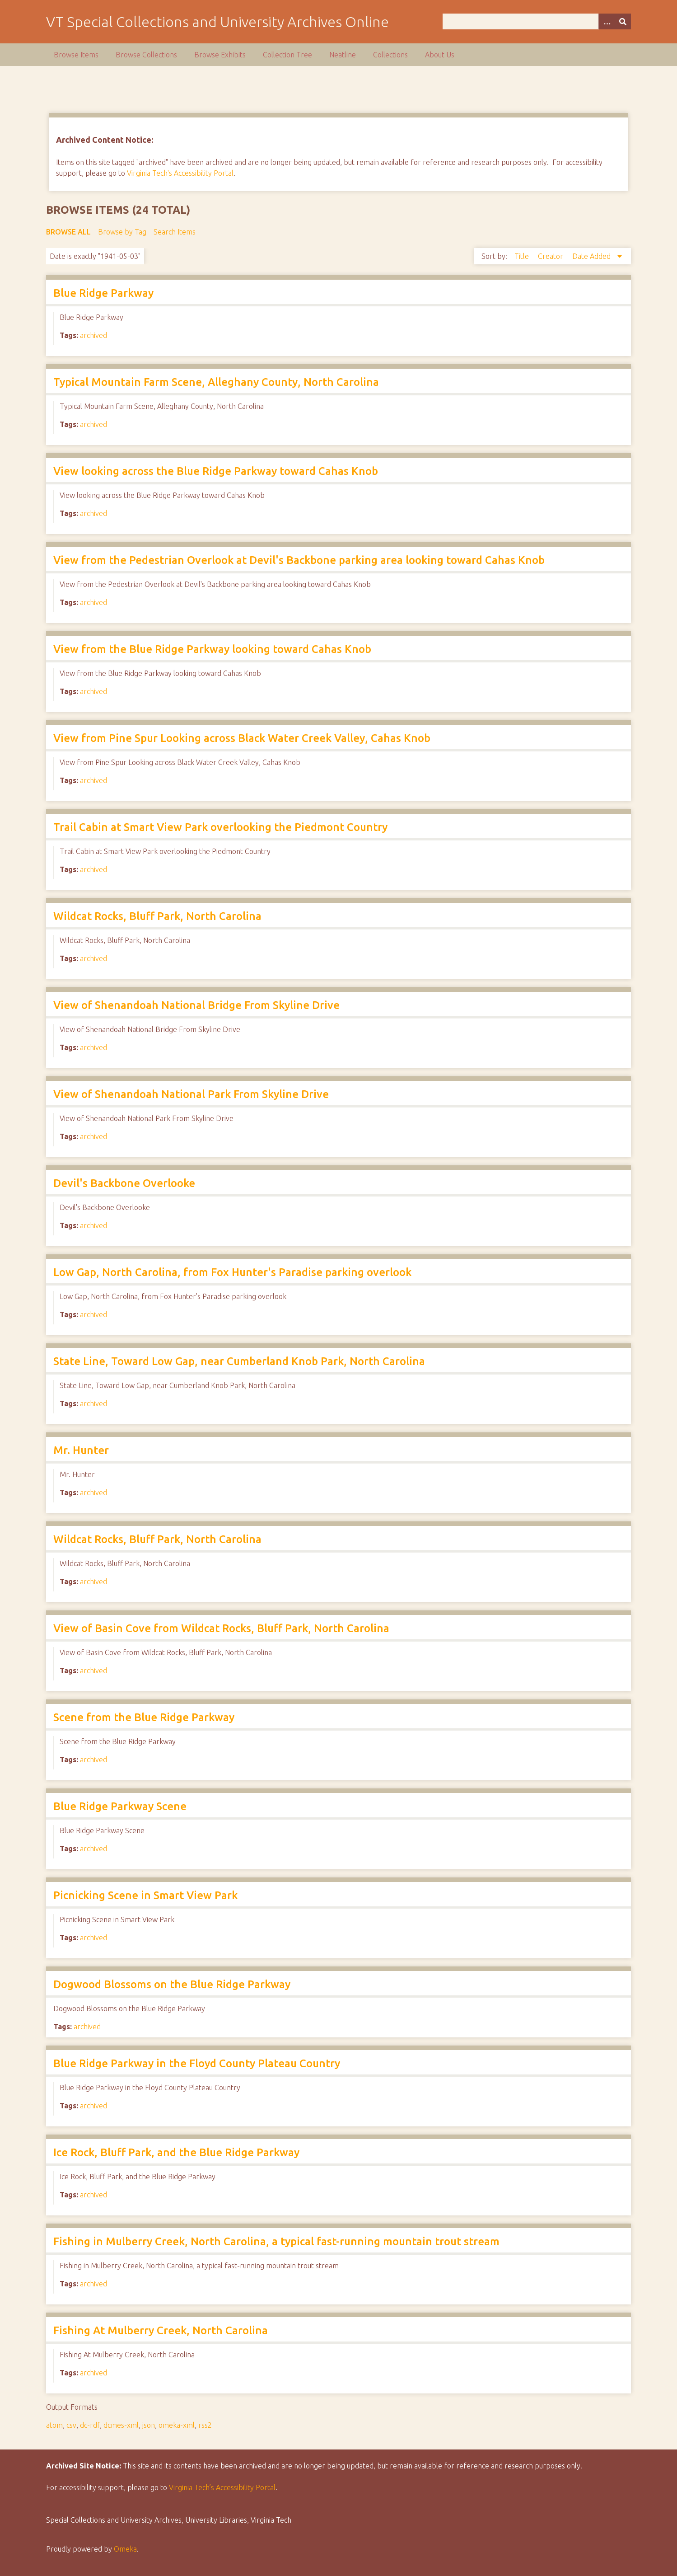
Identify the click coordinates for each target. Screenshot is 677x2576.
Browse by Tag (122, 232)
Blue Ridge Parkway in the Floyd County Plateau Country (196, 2063)
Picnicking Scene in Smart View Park (145, 1895)
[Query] (537, 21)
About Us (439, 55)
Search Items (175, 232)
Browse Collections (146, 55)
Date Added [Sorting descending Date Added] (592, 256)
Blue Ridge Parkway (103, 293)
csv (71, 2425)
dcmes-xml (121, 2425)
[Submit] (623, 21)
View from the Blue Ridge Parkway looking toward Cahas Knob (212, 649)
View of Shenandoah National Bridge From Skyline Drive (196, 1005)
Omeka (125, 2549)
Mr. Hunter (81, 1450)
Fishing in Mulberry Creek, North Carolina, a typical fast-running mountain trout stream (276, 2241)
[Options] (606, 21)
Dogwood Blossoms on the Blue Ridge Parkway (171, 1984)
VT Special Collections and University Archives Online (217, 22)
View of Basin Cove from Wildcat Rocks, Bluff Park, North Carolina (221, 1628)
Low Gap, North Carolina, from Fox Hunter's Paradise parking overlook (232, 1272)
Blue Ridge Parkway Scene (120, 1806)
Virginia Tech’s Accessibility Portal (222, 2487)
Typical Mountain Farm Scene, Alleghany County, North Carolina (216, 382)
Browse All (68, 232)
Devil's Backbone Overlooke (124, 1183)
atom (54, 2425)
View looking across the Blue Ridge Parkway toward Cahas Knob (215, 471)
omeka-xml (177, 2425)
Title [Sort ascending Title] (522, 256)
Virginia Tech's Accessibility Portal (180, 173)
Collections (390, 55)
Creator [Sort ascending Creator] (551, 256)
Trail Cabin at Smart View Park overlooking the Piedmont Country (220, 827)
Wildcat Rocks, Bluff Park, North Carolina (157, 916)
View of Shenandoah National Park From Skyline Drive (191, 1094)
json (148, 2425)
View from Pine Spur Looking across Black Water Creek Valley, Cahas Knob (241, 738)
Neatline (342, 55)
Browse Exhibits (220, 55)
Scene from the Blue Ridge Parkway (143, 1717)
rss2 (205, 2425)
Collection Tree (287, 55)
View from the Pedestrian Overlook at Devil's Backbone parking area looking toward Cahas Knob (299, 560)
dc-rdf (90, 2425)
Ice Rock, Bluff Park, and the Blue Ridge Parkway (176, 2152)
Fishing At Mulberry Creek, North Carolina (160, 2330)
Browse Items (76, 55)
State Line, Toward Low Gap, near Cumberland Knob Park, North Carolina (239, 1361)
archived (93, 335)
